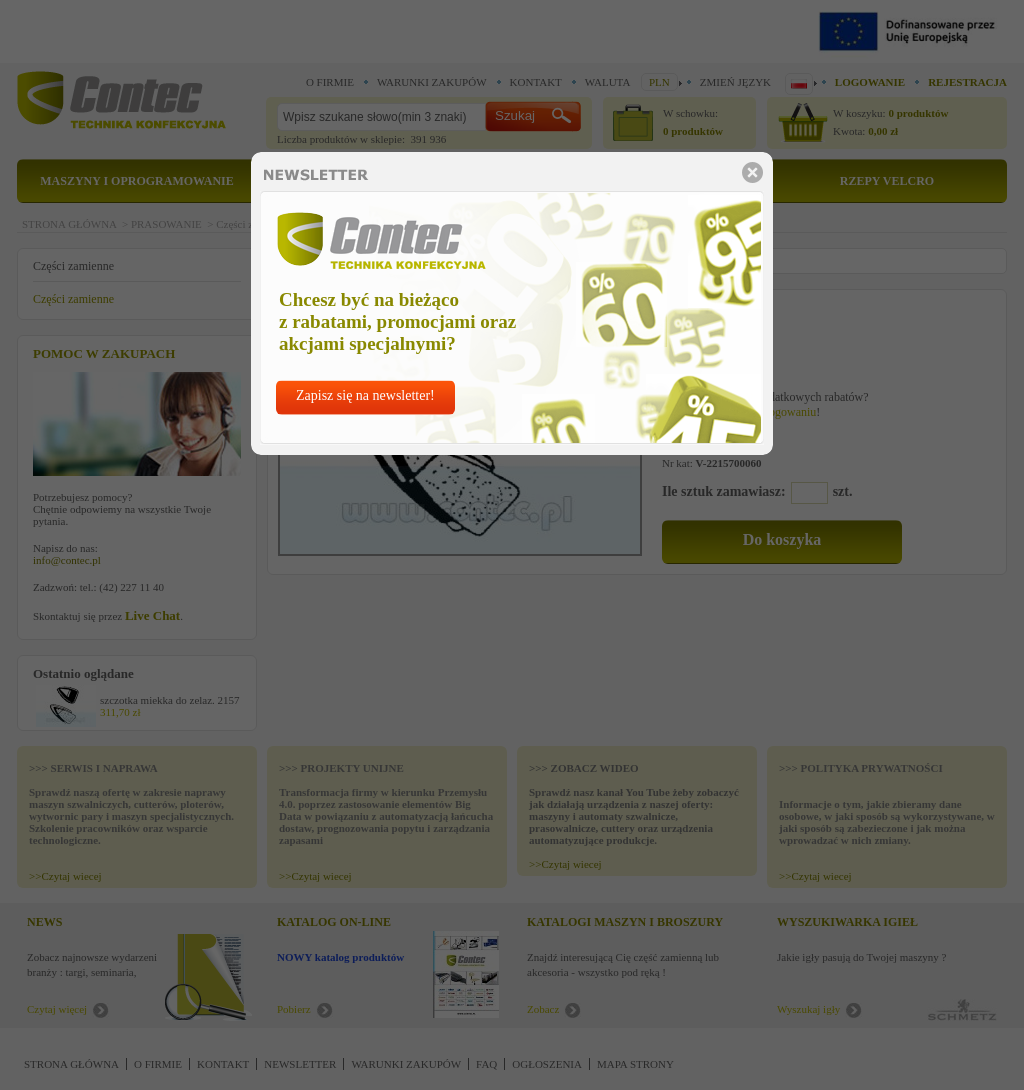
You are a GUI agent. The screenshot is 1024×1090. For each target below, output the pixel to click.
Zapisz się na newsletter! (365, 395)
